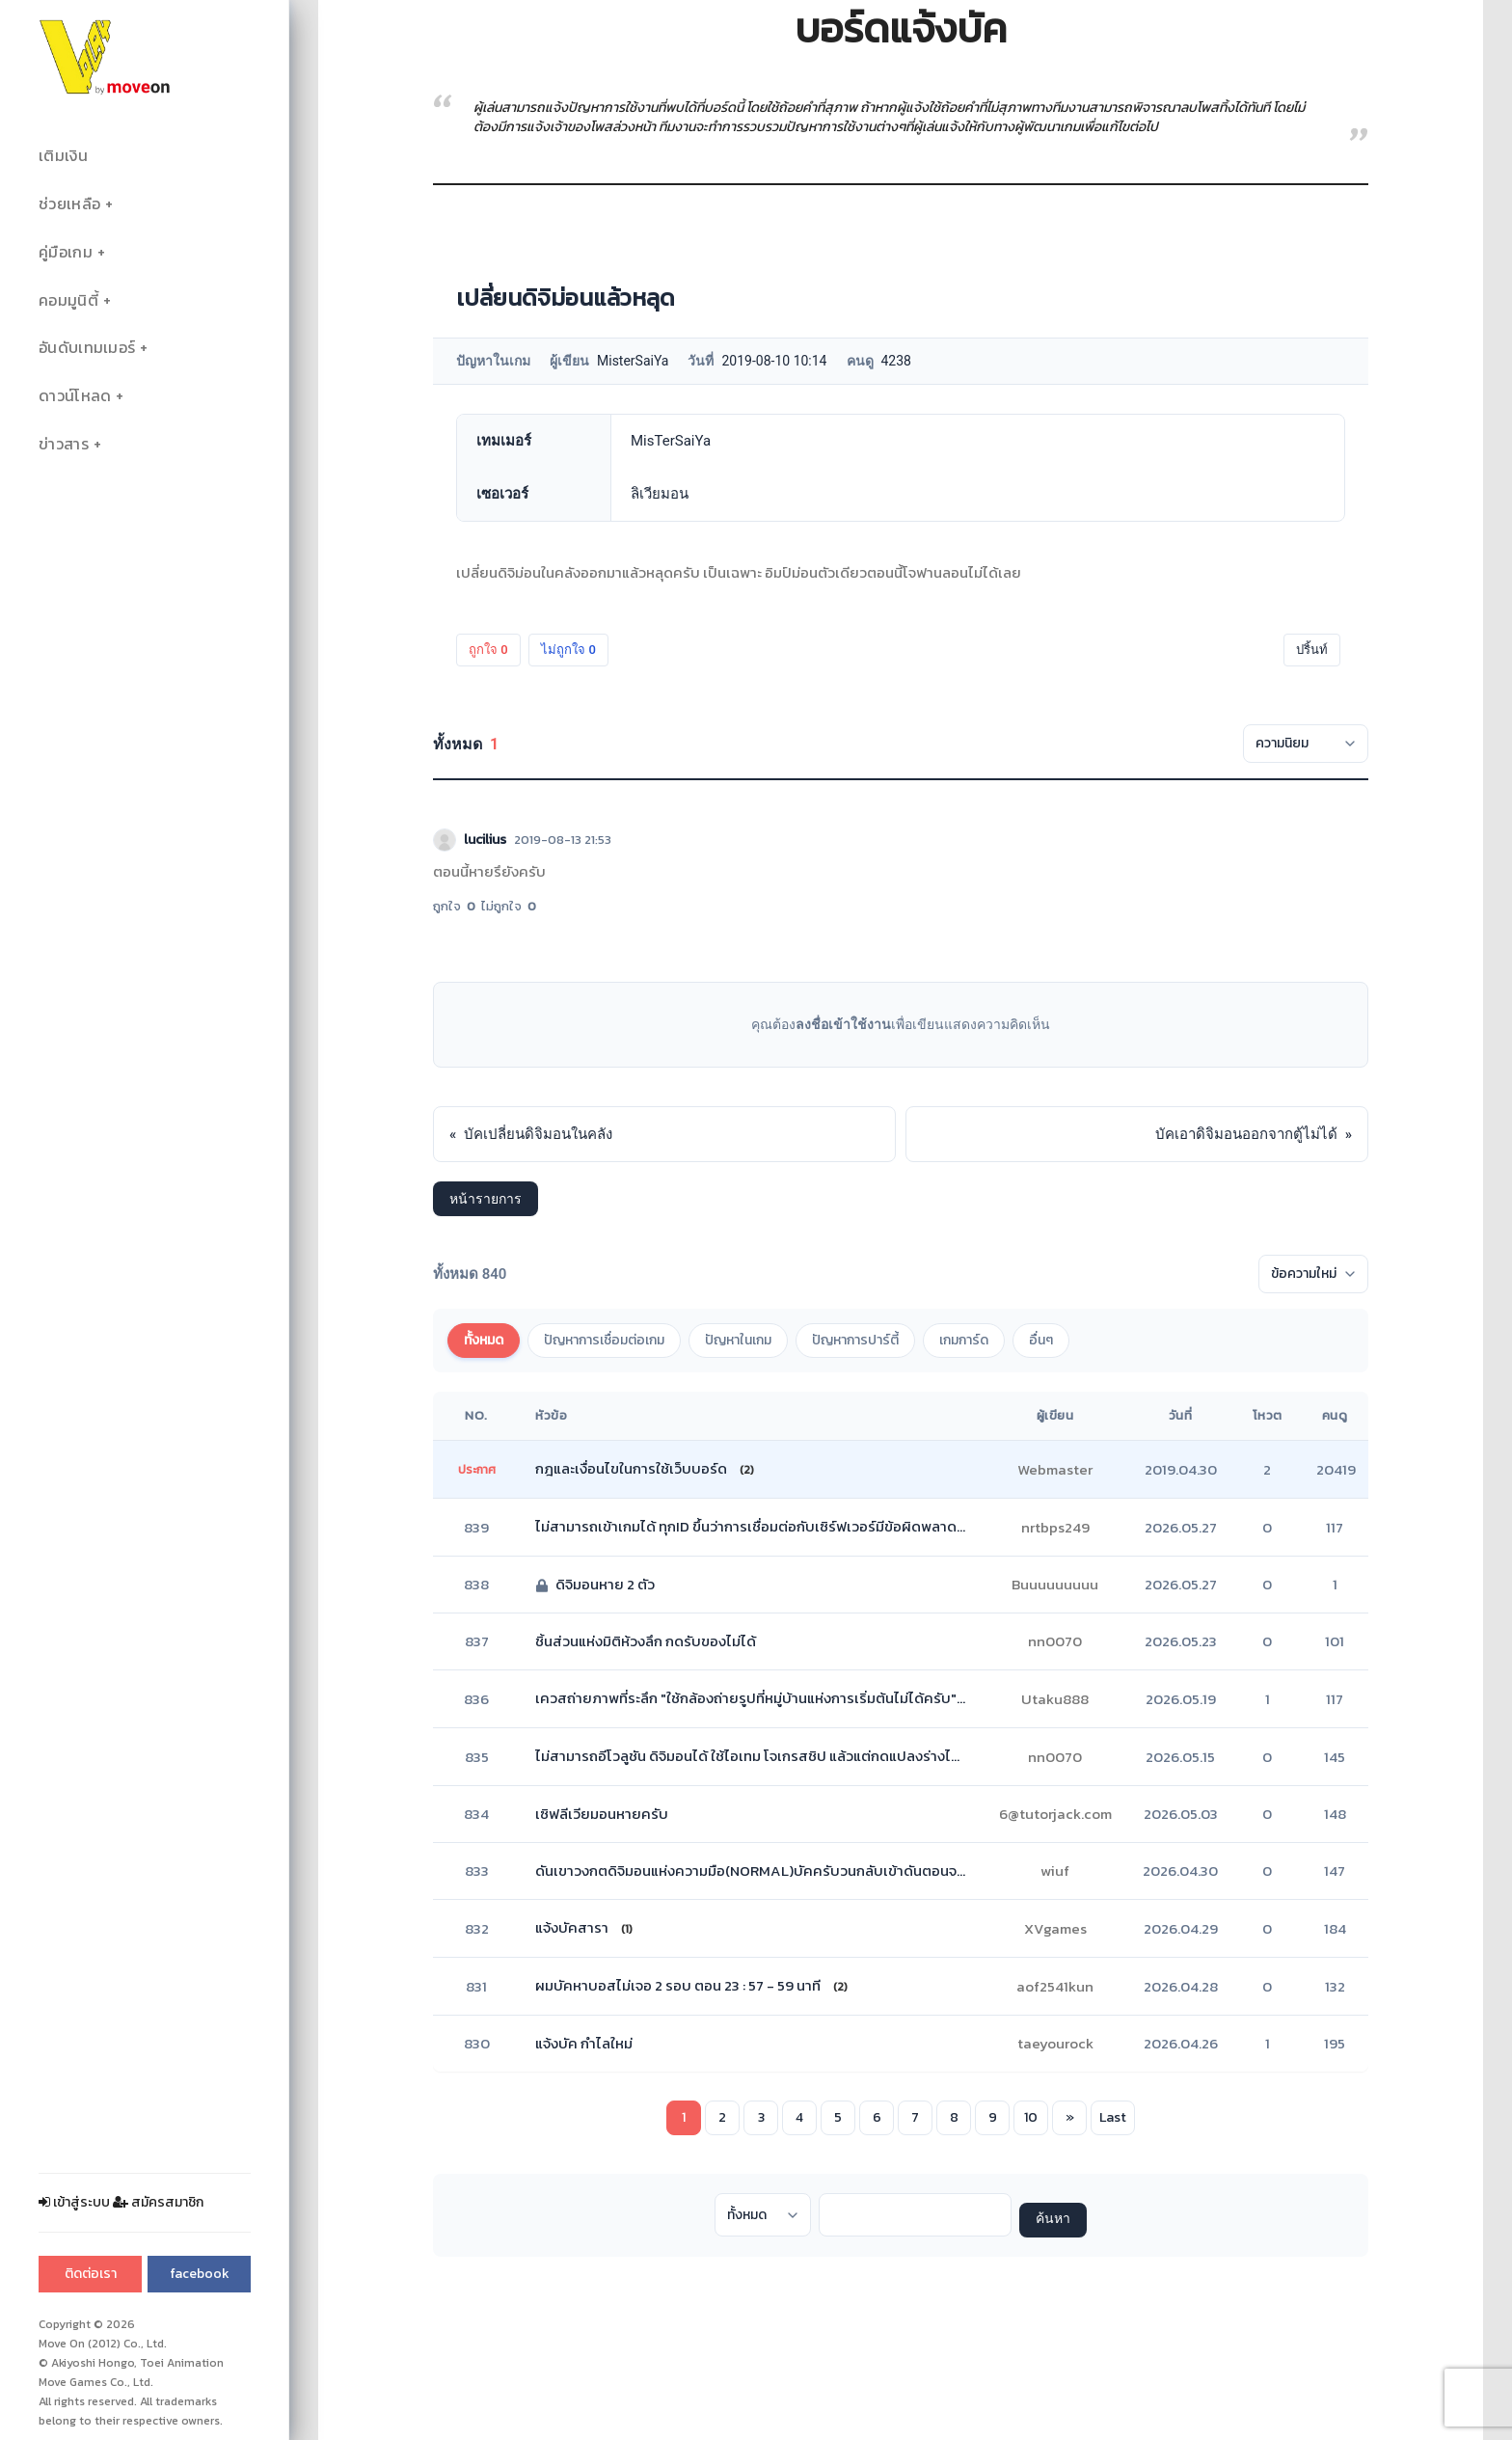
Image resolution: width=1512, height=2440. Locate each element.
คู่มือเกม (66, 252)
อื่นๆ (1041, 1340)
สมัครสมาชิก (158, 2202)
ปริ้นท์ (1312, 649)
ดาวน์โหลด (75, 396)
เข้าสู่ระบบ (74, 2202)
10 (1031, 2117)
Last (1112, 2117)
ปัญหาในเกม (738, 1340)
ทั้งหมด (483, 1340)
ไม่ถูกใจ (568, 649)
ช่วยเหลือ (69, 204)
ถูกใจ (488, 649)
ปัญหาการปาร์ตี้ (855, 1340)
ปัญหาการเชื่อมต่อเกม (604, 1340)
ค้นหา (1053, 2219)
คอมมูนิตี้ (68, 300)
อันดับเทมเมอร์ (87, 348)
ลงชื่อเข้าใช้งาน (843, 1024)
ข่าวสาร (64, 444)
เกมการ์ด (963, 1340)
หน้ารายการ (485, 1198)
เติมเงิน (63, 156)
